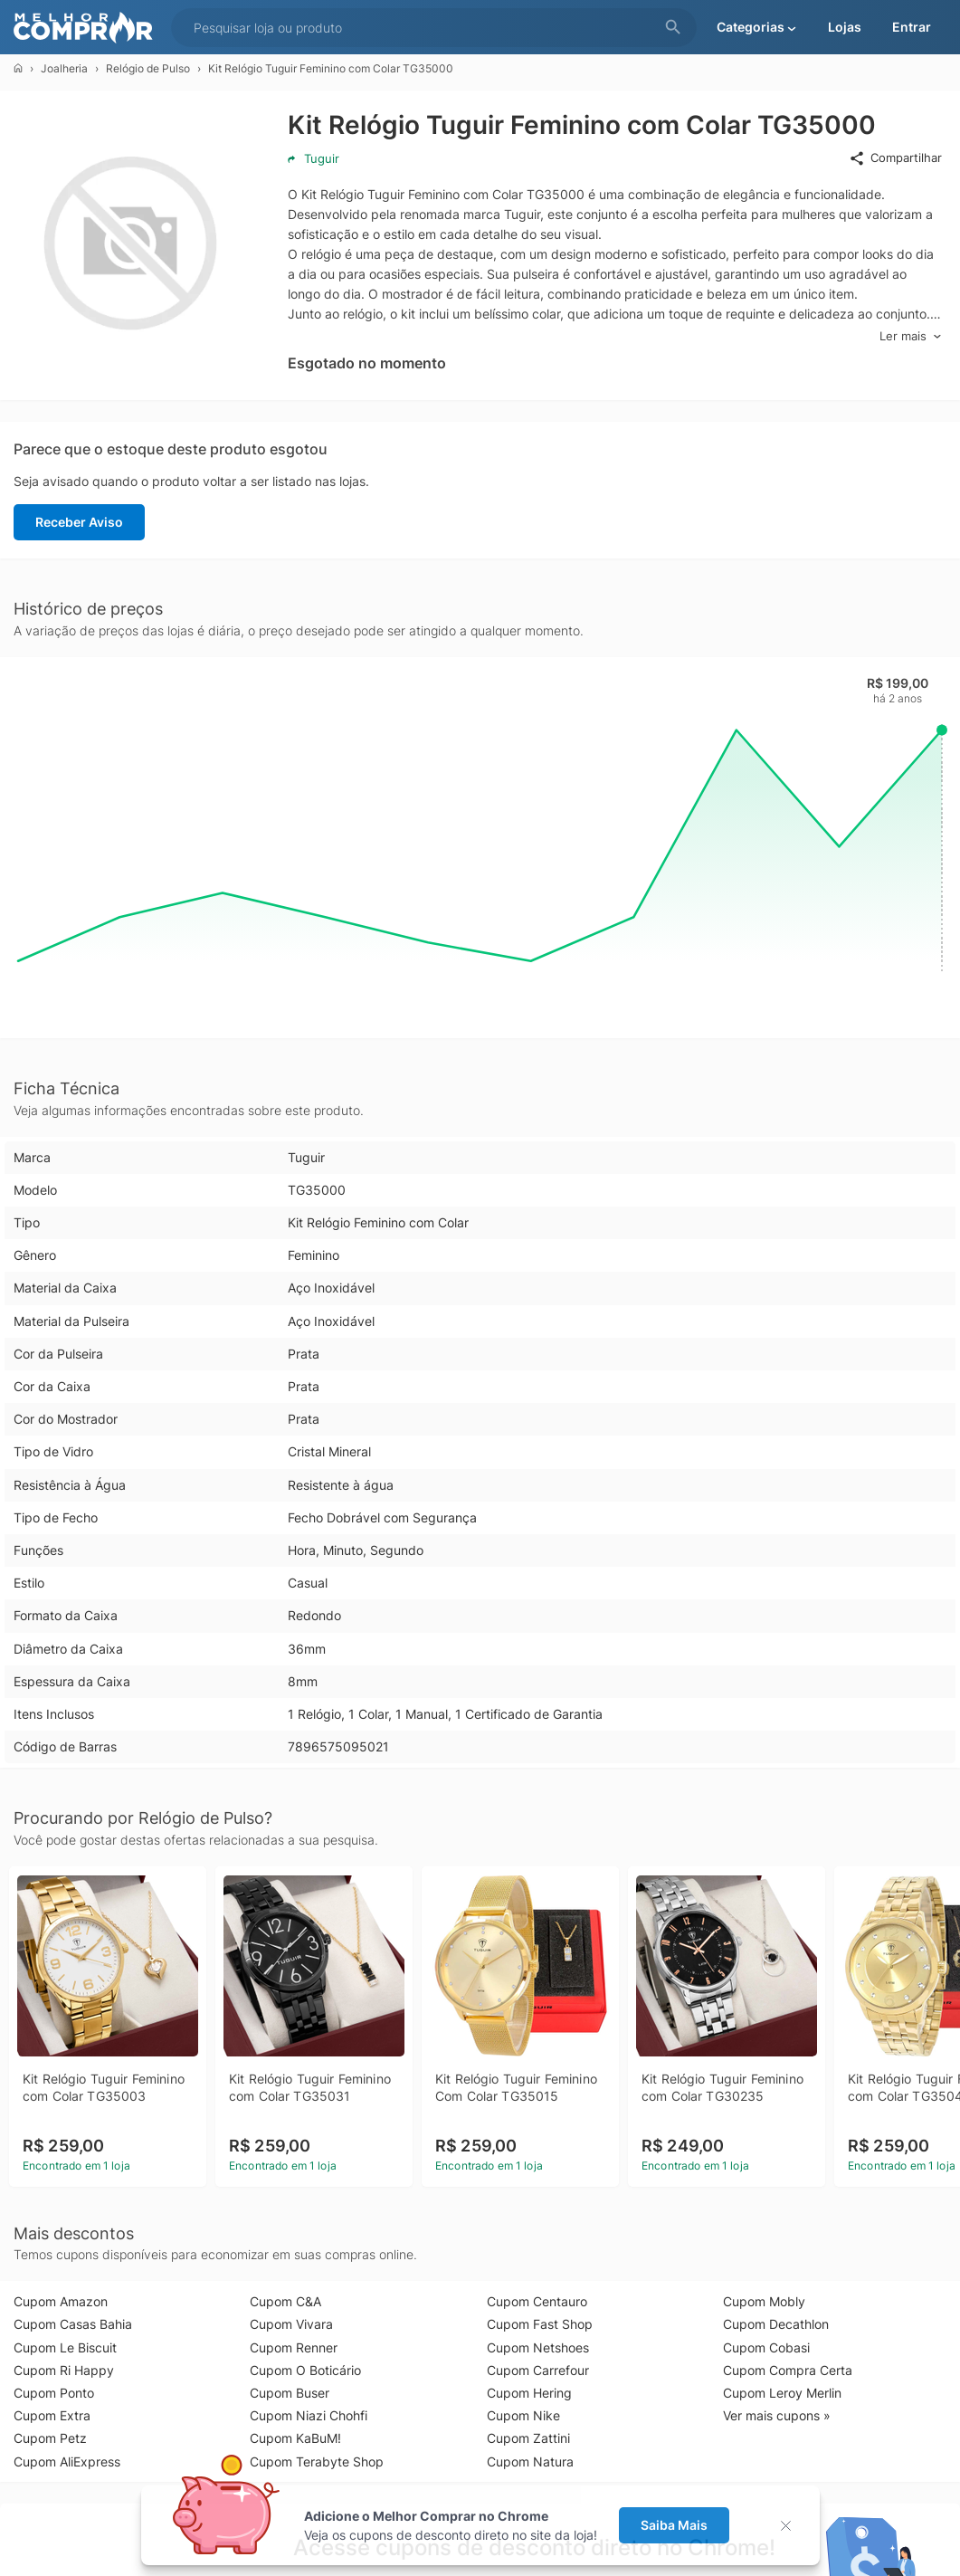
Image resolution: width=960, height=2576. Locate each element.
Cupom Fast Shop (540, 2324)
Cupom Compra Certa (787, 2370)
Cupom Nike (523, 2415)
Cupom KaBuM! (295, 2438)
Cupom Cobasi (766, 2347)
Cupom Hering (529, 2392)
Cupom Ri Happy (64, 2370)
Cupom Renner (293, 2347)
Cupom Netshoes (538, 2347)
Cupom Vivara (291, 2324)
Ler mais (910, 336)
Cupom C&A (285, 2301)
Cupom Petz (50, 2438)
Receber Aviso (79, 522)
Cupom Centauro (537, 2301)
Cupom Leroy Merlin (782, 2392)
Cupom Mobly (764, 2301)
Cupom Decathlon (776, 2324)
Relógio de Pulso (148, 68)
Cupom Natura (530, 2461)
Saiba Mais (674, 2525)
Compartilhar (895, 158)
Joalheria (64, 68)
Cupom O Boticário (305, 2370)
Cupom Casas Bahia (73, 2324)
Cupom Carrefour (538, 2370)
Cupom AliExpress (67, 2461)
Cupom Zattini (528, 2438)
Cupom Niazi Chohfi (308, 2415)
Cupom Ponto (54, 2392)
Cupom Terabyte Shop (317, 2461)
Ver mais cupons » (777, 2415)
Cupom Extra (52, 2415)
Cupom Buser (289, 2392)
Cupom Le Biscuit (65, 2347)
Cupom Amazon (61, 2301)
